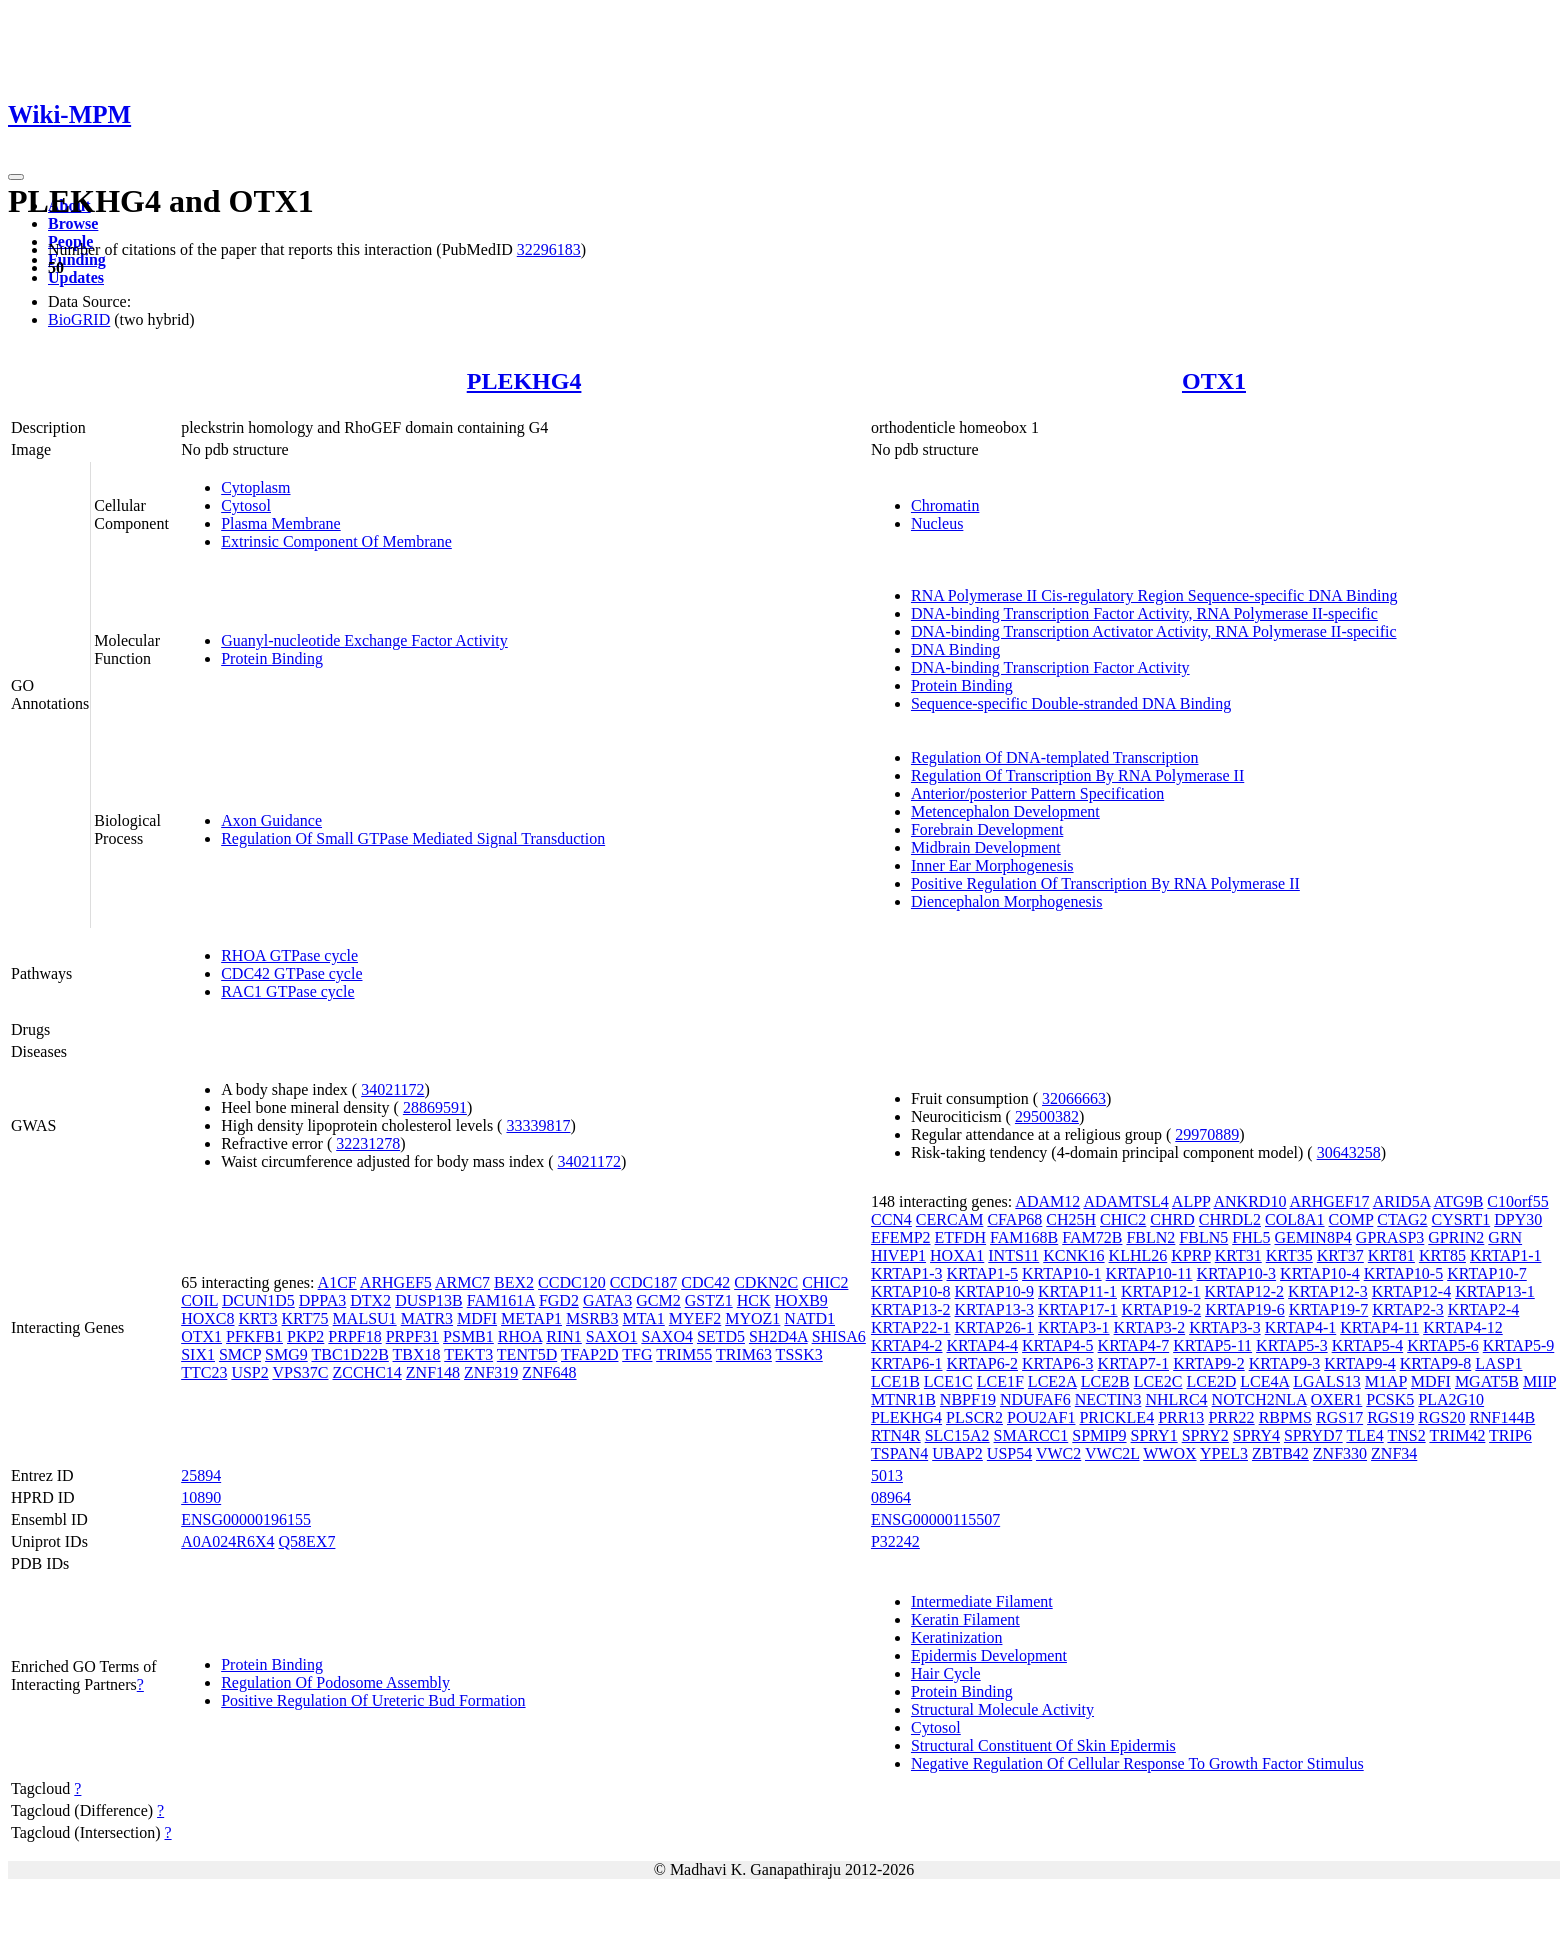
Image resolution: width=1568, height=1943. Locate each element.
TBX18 (417, 1354)
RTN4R (896, 1435)
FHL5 (1251, 1237)
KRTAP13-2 (911, 1309)
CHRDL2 (1230, 1219)
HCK (754, 1300)
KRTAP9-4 (1360, 1363)
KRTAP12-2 (1245, 1291)
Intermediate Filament (982, 1601)
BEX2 (514, 1282)
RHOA (520, 1336)
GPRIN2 (1456, 1237)
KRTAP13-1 (1495, 1291)
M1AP (1386, 1381)
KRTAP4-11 (1379, 1327)
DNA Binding (955, 649)
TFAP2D (590, 1354)
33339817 (538, 1125)
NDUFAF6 (1035, 1399)
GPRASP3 (1390, 1237)
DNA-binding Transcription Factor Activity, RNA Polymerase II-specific (1144, 613)
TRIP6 (1510, 1435)
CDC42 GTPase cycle (291, 973)
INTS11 (1013, 1255)
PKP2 (305, 1336)
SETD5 (721, 1336)
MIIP (1539, 1381)
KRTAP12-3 (1328, 1291)
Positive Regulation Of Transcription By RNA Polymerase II (1105, 883)
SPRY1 (1154, 1435)
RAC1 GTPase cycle (287, 991)
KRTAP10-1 (1062, 1273)
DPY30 (1518, 1219)
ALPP (1191, 1201)
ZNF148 (433, 1372)
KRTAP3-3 (1225, 1327)
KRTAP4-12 (1463, 1327)
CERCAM (950, 1219)
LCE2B (1105, 1381)
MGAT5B (1487, 1381)
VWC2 (1058, 1453)
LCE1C (948, 1381)
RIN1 (564, 1336)
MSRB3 (592, 1318)
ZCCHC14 (367, 1372)
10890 (201, 1497)
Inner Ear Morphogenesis (992, 865)
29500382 (1047, 1116)
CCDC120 (572, 1282)
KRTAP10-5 (1404, 1273)
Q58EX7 (307, 1541)
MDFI (477, 1318)
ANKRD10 (1250, 1201)
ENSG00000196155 (246, 1519)
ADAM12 (1047, 1201)
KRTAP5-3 (1292, 1345)
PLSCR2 (974, 1417)
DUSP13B (429, 1300)
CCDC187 (644, 1282)
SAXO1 (612, 1336)
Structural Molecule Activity (1002, 1709)
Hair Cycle (946, 1673)
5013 (887, 1475)
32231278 (368, 1143)
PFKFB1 (254, 1336)
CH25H (1071, 1219)
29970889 (1207, 1134)
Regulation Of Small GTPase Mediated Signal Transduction (413, 838)
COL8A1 (1295, 1219)
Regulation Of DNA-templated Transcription (1055, 757)
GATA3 (607, 1300)
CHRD (1172, 1219)
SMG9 (286, 1354)
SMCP (240, 1354)
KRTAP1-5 (983, 1273)
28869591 (435, 1107)
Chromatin (945, 505)
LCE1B (895, 1381)
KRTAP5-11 (1212, 1345)
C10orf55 (1517, 1201)
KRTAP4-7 (1134, 1345)
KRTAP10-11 (1149, 1273)
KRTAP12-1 (1161, 1291)
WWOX (1169, 1453)
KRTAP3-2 (1150, 1327)
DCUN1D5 (258, 1300)
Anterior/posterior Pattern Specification (1037, 793)
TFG (637, 1354)
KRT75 (305, 1318)
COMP (1351, 1219)
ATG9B (1459, 1201)
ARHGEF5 (396, 1282)
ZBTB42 (1280, 1453)
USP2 (249, 1372)
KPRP (1190, 1255)
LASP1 (1498, 1363)
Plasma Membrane (281, 523)
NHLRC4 (1176, 1399)
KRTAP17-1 (1078, 1309)
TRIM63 (744, 1354)
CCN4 (891, 1219)
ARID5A (1402, 1201)
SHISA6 (839, 1336)
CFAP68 (1014, 1219)
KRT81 (1391, 1255)
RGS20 (1441, 1417)
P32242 (895, 1541)
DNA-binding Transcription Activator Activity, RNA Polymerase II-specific (1154, 631)
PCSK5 (1390, 1399)
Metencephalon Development (1005, 811)
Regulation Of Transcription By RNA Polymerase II (1077, 775)
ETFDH (961, 1237)
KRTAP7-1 (1134, 1363)
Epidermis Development (989, 1655)
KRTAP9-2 (1209, 1363)
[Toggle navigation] (16, 177)
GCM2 (658, 1300)
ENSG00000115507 (935, 1519)
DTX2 (370, 1300)
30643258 (1349, 1152)
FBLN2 (1150, 1237)
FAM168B (1024, 1237)
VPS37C (300, 1372)
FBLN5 (1203, 1237)
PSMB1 (468, 1336)
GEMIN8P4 (1312, 1237)
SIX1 (198, 1354)
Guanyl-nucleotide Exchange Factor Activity (364, 640)
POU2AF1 (1041, 1417)
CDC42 (705, 1282)
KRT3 (258, 1318)
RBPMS (1285, 1417)
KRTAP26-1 (995, 1327)
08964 (891, 1497)
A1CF (337, 1282)
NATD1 (809, 1318)
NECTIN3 (1108, 1399)
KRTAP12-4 (1412, 1291)
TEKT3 (468, 1354)
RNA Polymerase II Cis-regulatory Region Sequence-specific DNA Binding (1154, 595)
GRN (1505, 1237)
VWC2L (1112, 1453)
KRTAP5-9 (1519, 1345)
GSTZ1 (709, 1300)
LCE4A (1264, 1381)
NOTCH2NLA (1259, 1399)
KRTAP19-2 (1162, 1309)
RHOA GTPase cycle (289, 955)
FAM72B (1092, 1237)
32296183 (549, 249)
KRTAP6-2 (983, 1363)
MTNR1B (903, 1399)
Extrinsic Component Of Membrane (336, 541)
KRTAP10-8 (911, 1291)
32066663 (1074, 1098)
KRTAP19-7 (1329, 1309)
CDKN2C (766, 1282)
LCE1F (1000, 1381)
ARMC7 (462, 1282)
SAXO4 (667, 1336)
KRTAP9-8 (1436, 1363)
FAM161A (501, 1300)
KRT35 (1289, 1255)
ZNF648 (549, 1372)
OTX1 (1214, 381)
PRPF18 (354, 1336)
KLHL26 (1138, 1255)
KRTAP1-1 (1506, 1255)
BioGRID (79, 319)
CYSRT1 (1461, 1219)
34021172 (392, 1089)
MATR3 (427, 1318)
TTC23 (204, 1372)
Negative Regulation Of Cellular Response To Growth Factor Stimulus (1137, 1763)
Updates (76, 277)
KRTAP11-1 (1077, 1291)
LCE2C (1158, 1381)
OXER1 (1337, 1399)
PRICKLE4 (1116, 1417)
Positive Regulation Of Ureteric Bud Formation (373, 1700)
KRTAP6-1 (907, 1363)
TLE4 (1364, 1435)
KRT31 (1238, 1255)
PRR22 (1231, 1417)
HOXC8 (207, 1318)
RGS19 (1390, 1417)
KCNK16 (1073, 1255)
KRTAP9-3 (1285, 1363)
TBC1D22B (349, 1354)
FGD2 (559, 1300)
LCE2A (1052, 1381)
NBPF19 (968, 1399)
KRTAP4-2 (907, 1345)
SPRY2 (1205, 1435)
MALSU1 (365, 1318)
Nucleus (937, 523)
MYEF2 (695, 1318)
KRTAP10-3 (1237, 1273)
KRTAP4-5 (1058, 1345)
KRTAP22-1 (911, 1327)
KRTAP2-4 (1484, 1309)
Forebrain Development (987, 829)
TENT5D (527, 1354)
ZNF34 (1394, 1453)
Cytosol (246, 505)
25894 (201, 1475)
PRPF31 (412, 1336)
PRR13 (1181, 1417)
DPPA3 (322, 1300)
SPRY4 (1256, 1435)
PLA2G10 (1451, 1399)
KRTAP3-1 (1074, 1327)
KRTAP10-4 (1320, 1273)
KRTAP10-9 (995, 1291)
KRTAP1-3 (907, 1273)
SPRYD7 (1313, 1435)
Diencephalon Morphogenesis (1007, 901)
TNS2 (1406, 1435)
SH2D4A (778, 1336)
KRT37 (1340, 1255)
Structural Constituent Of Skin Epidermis (1043, 1745)
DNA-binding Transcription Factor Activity (1050, 667)
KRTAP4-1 (1301, 1327)
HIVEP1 (898, 1255)
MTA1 (644, 1318)
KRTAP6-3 (1058, 1363)
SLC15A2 (957, 1435)
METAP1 (531, 1318)
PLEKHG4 (524, 381)
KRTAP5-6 (1443, 1345)
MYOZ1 (752, 1318)
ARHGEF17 (1330, 1201)
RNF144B (1502, 1417)
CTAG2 (1402, 1219)
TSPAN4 (899, 1453)
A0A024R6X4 (227, 1541)
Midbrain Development (986, 847)
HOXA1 (957, 1255)
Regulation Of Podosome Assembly (335, 1682)
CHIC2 (825, 1282)
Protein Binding (272, 658)
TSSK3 (799, 1354)
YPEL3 (1224, 1453)
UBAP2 (957, 1453)
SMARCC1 (1031, 1435)
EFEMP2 (901, 1237)
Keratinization (957, 1637)
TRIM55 (684, 1354)
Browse (73, 223)
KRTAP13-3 (995, 1309)
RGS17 (1339, 1417)
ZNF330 (1340, 1453)
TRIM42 (1457, 1435)
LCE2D (1212, 1381)
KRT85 (1442, 1255)
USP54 (1009, 1453)
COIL (199, 1300)
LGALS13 (1327, 1381)
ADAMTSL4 (1125, 1201)
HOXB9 (801, 1300)
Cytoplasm (255, 487)
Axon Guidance (271, 820)
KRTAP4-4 (983, 1345)
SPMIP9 (1099, 1435)
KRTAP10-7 (1487, 1273)
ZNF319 (491, 1372)
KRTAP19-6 (1245, 1309)
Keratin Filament (965, 1619)
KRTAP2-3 (1408, 1309)
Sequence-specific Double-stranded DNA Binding (1071, 703)
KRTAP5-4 (1368, 1345)
